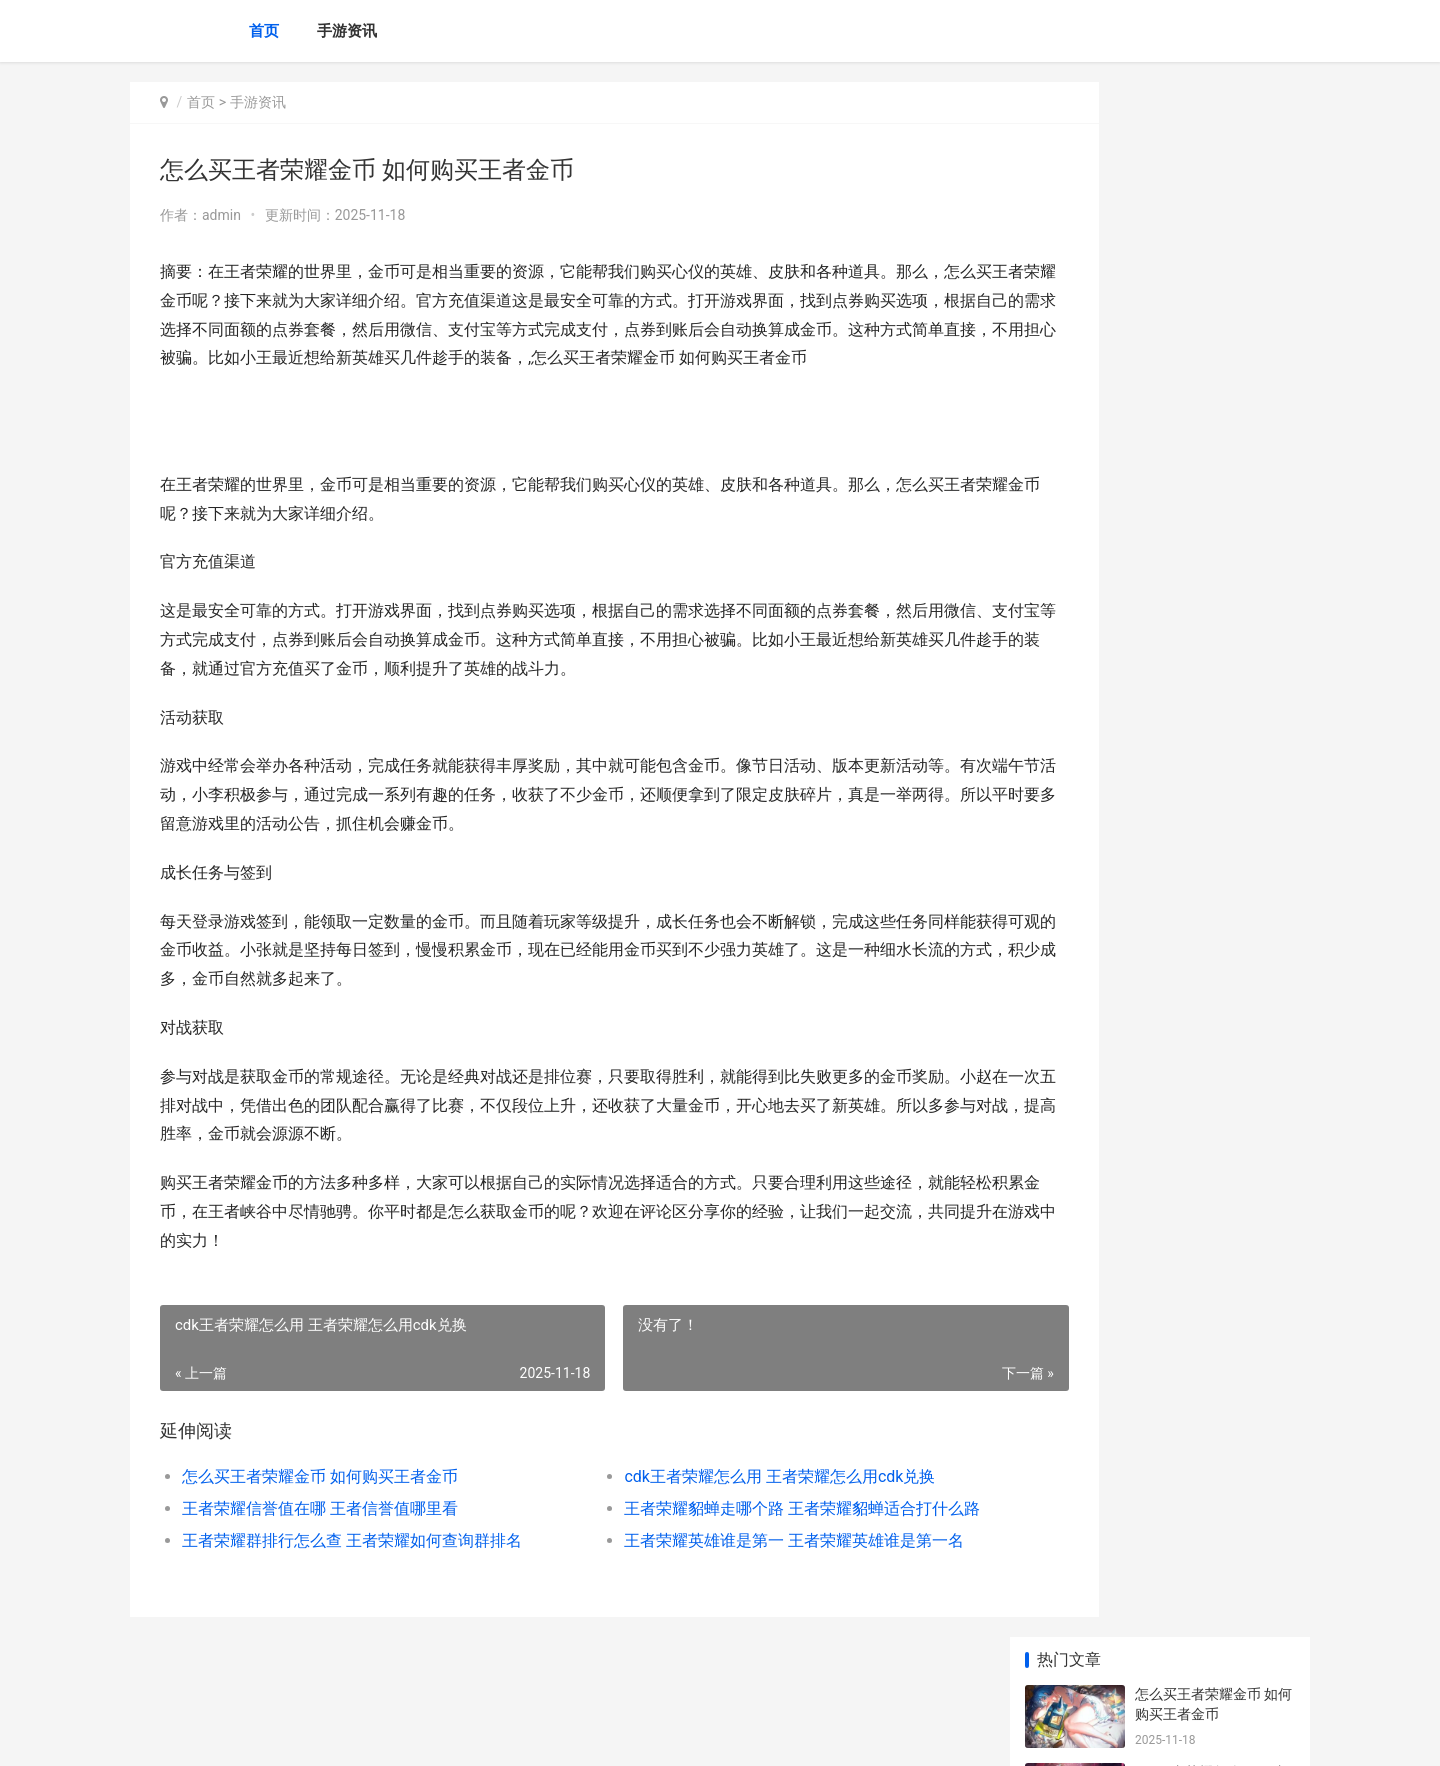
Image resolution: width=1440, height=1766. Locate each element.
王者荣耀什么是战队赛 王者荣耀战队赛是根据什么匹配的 (1213, 1006)
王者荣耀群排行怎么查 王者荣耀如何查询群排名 (352, 1569)
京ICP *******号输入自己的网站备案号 (442, 1734)
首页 (264, 31)
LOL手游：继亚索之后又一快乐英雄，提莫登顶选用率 (1212, 1230)
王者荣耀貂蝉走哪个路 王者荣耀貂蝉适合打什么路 (744, 1537)
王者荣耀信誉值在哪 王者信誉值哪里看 (320, 1537)
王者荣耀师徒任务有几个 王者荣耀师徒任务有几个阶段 (1212, 1152)
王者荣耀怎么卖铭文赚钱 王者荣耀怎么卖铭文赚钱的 (1212, 1386)
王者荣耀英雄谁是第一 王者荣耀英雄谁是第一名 (740, 1569)
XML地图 (570, 1734)
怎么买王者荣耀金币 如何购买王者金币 (320, 1505)
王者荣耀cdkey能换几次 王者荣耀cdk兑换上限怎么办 (1209, 1308)
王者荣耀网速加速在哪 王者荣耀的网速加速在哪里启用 (1213, 616)
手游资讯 (347, 31)
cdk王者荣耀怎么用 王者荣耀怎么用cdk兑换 (725, 1505)
